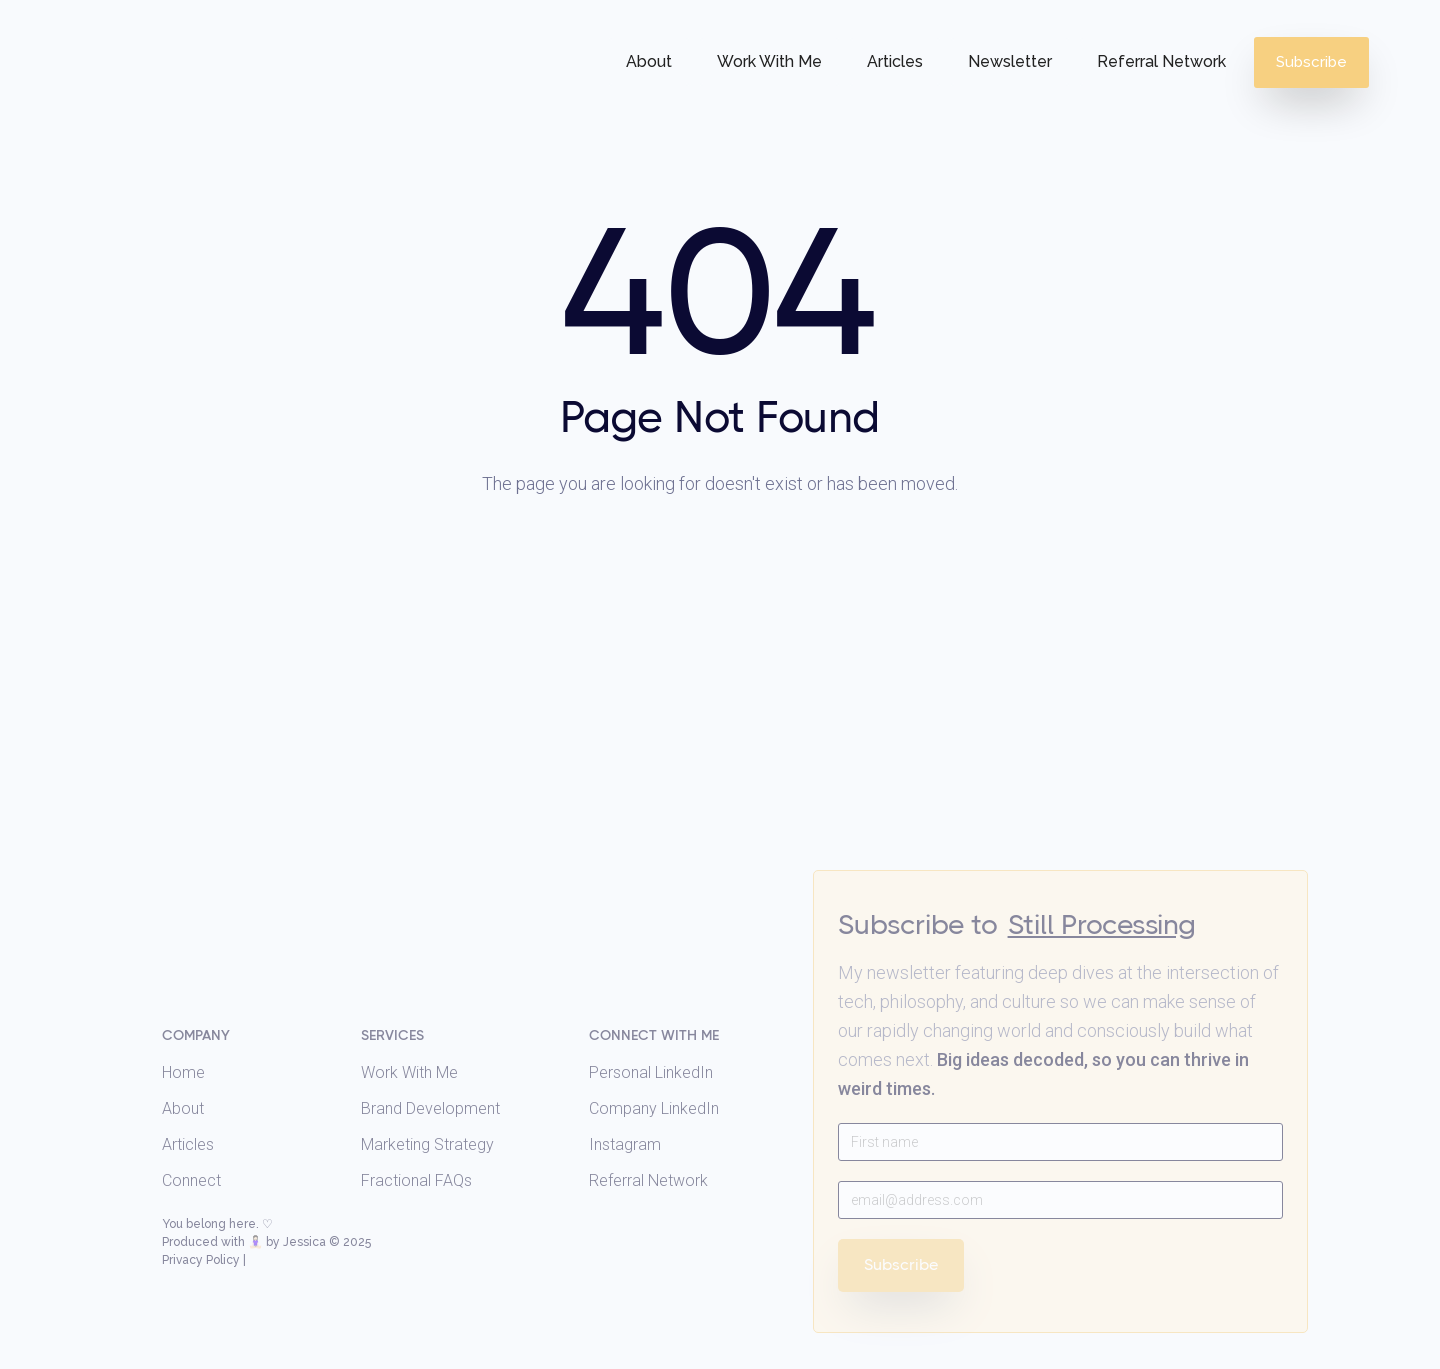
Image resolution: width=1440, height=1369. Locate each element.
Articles (895, 61)
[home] (146, 28)
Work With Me (769, 61)
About (649, 61)
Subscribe (1311, 62)
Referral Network (1161, 61)
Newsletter (1010, 61)
